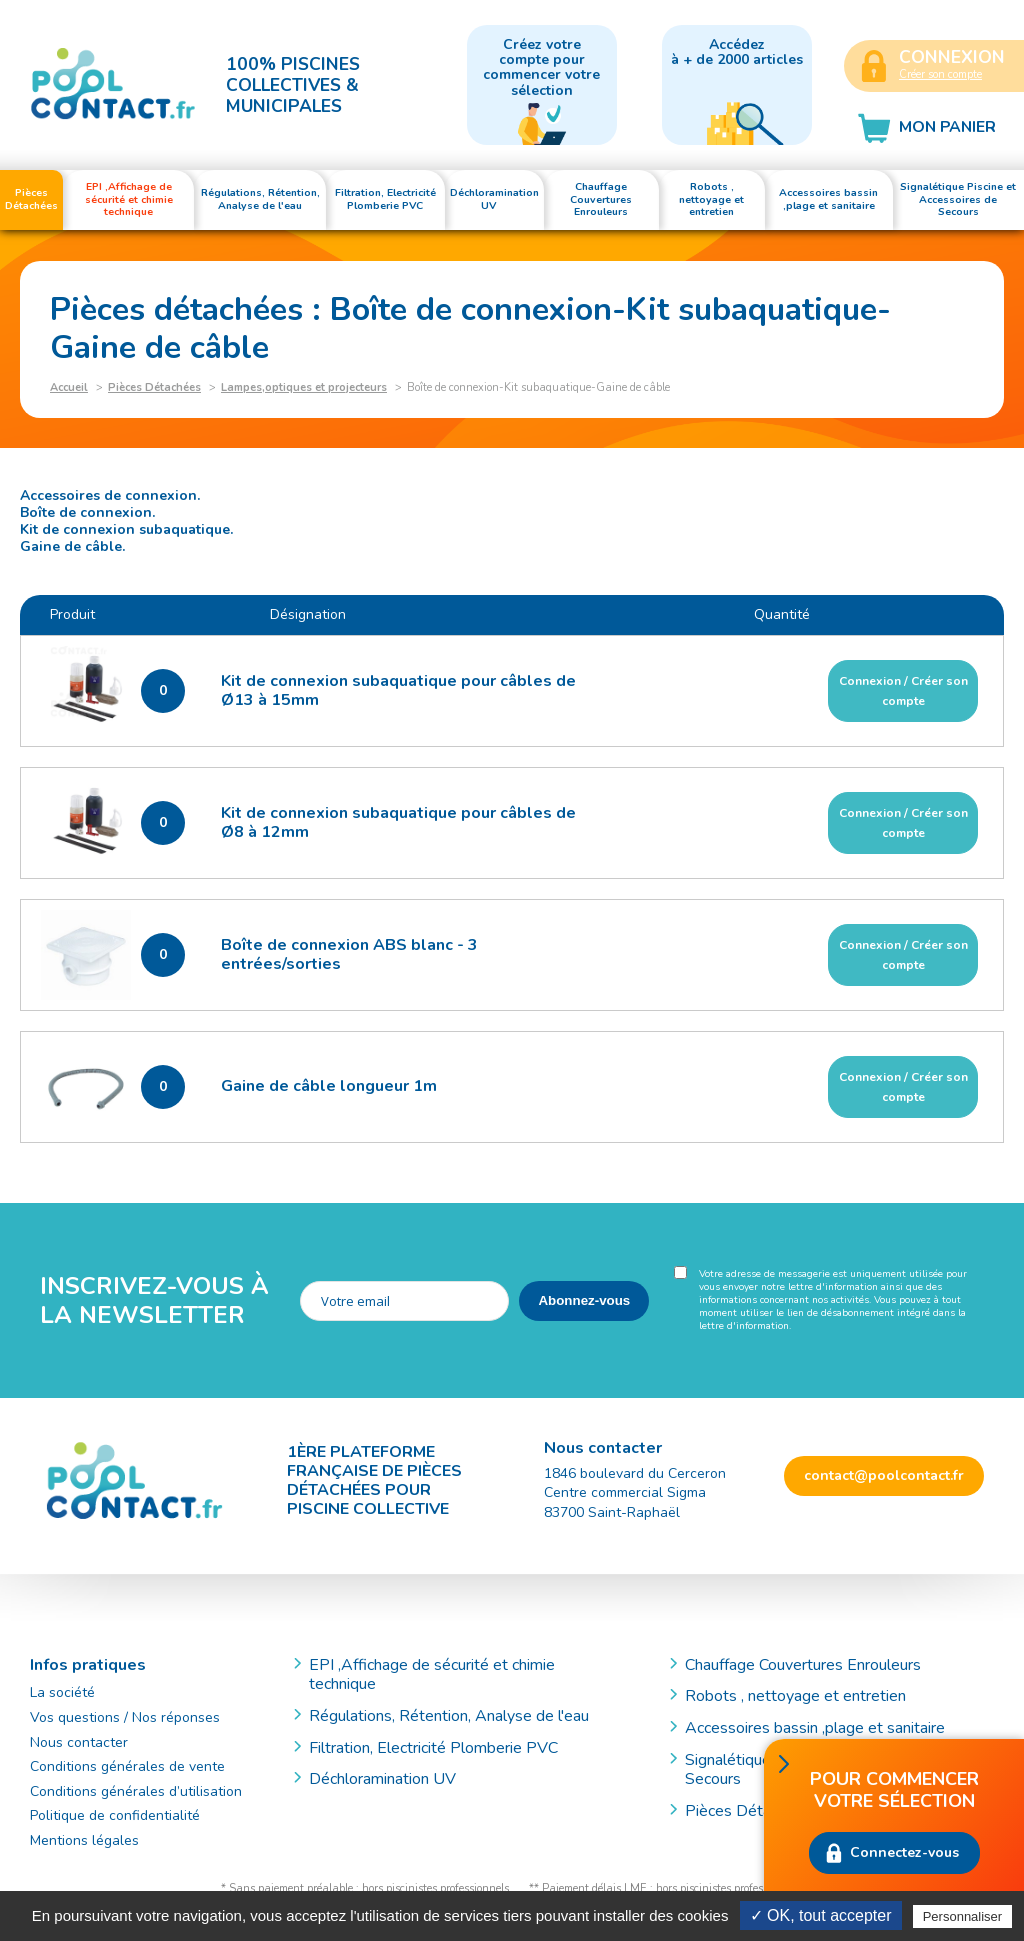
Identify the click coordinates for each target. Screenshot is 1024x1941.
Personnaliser (963, 1916)
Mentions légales (84, 1840)
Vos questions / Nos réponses (125, 1717)
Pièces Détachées (154, 387)
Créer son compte (940, 74)
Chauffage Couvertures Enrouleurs (803, 1665)
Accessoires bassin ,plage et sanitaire (815, 1728)
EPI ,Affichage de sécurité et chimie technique (432, 1675)
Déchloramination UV (390, 1779)
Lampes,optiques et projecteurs (304, 387)
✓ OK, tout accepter (821, 1915)
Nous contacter (79, 1742)
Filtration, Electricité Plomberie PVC (433, 1748)
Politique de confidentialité (115, 1815)
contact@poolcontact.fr (884, 1475)
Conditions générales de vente (127, 1766)
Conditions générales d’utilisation (136, 1791)
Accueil (69, 387)
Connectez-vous (904, 1852)
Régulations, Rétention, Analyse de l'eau (449, 1716)
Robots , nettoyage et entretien (795, 1696)
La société (62, 1692)
